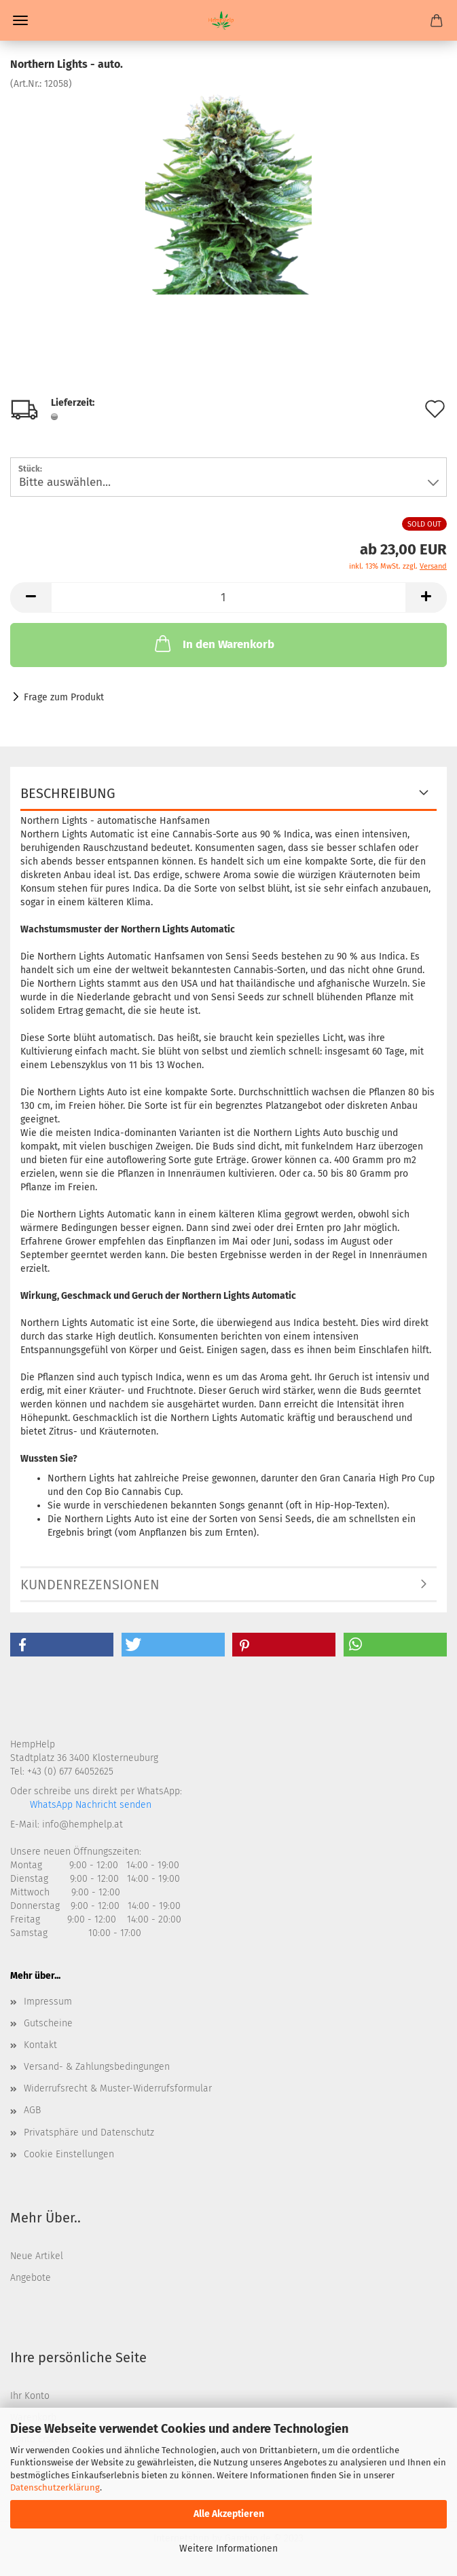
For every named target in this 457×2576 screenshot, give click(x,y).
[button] (61, 1644)
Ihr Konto (30, 2396)
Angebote (30, 2278)
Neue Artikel (36, 2256)
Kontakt (40, 2045)
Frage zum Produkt (64, 697)
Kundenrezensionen (90, 1584)
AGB (32, 2110)
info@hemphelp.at (82, 1824)
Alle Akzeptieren (229, 2514)
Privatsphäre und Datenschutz (89, 2132)
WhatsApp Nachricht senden (89, 1805)
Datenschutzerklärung (55, 2487)
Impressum (48, 2001)
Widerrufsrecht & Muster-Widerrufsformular (118, 2088)
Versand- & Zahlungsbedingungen (97, 2066)
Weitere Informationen (228, 2548)
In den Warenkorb (213, 643)
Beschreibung (67, 793)
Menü (20, 20)
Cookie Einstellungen (69, 2154)
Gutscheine (48, 2023)
